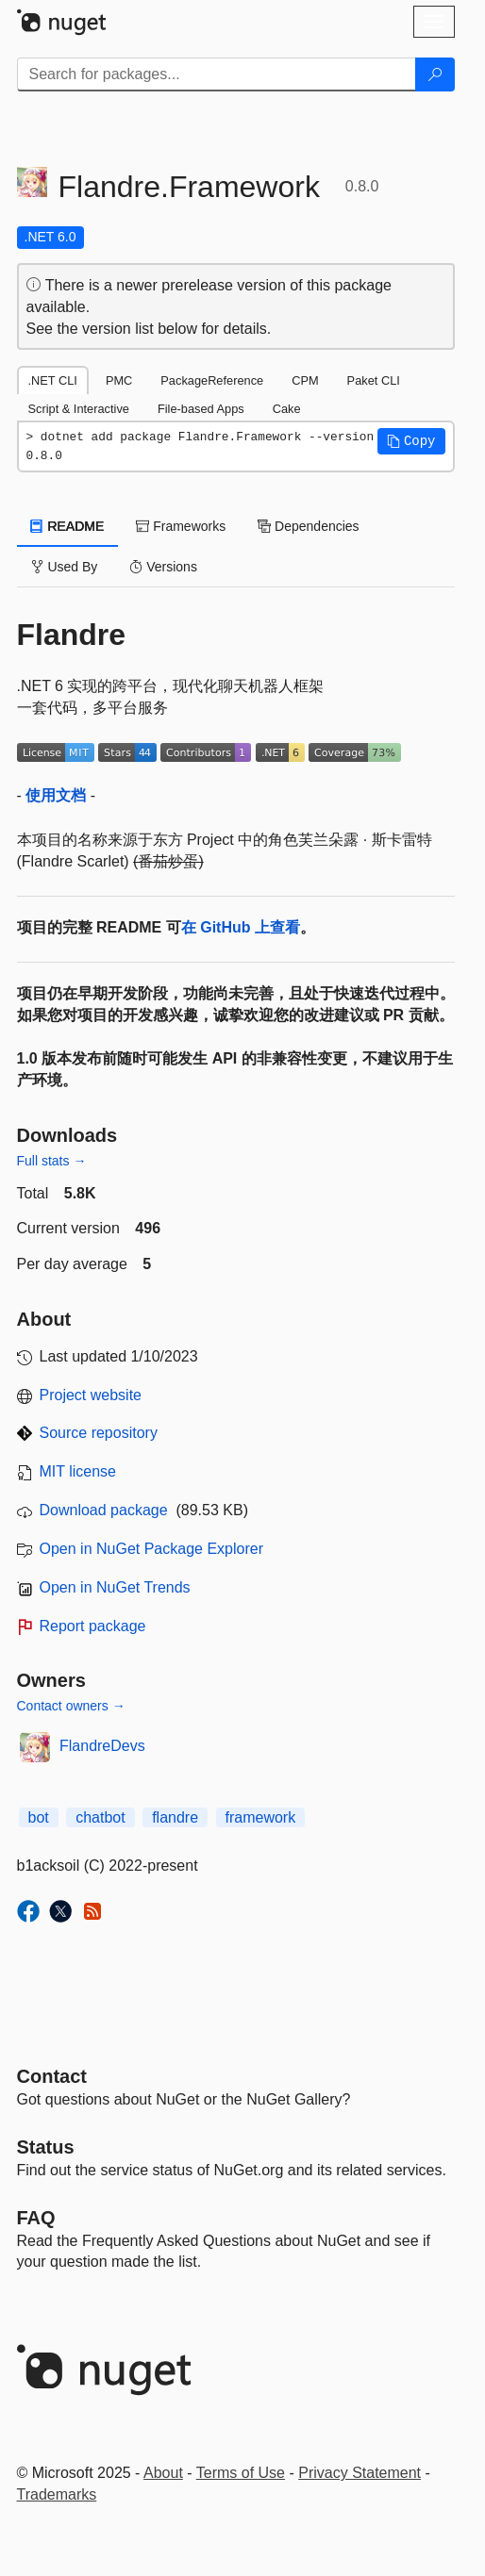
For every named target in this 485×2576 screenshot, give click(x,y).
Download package (104, 1510)
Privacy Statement (359, 2473)
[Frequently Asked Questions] (36, 2217)
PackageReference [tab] (211, 380)
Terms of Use (240, 2473)
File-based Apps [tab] (201, 409)
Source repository (99, 1433)
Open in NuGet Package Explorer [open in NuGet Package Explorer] (151, 1549)
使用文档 (55, 795)
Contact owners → (71, 1705)
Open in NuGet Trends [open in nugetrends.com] (115, 1587)
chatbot (100, 1817)
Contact (52, 2076)
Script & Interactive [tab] (78, 409)
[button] (411, 441)
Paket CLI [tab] (373, 380)
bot (38, 1817)
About (163, 2473)
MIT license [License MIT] (78, 1471)
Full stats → (52, 1160)
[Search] (435, 74)
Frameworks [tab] (181, 526)
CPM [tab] (305, 380)
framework (261, 1817)
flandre (175, 1817)
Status (46, 2147)
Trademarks (57, 2494)
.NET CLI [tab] (52, 380)
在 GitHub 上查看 (240, 927)
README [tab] (68, 526)
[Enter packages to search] (216, 74)
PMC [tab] (119, 380)
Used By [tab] (64, 566)
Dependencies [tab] (308, 526)
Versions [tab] (163, 566)
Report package (93, 1626)
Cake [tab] (287, 409)
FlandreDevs (102, 1746)
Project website (91, 1395)
